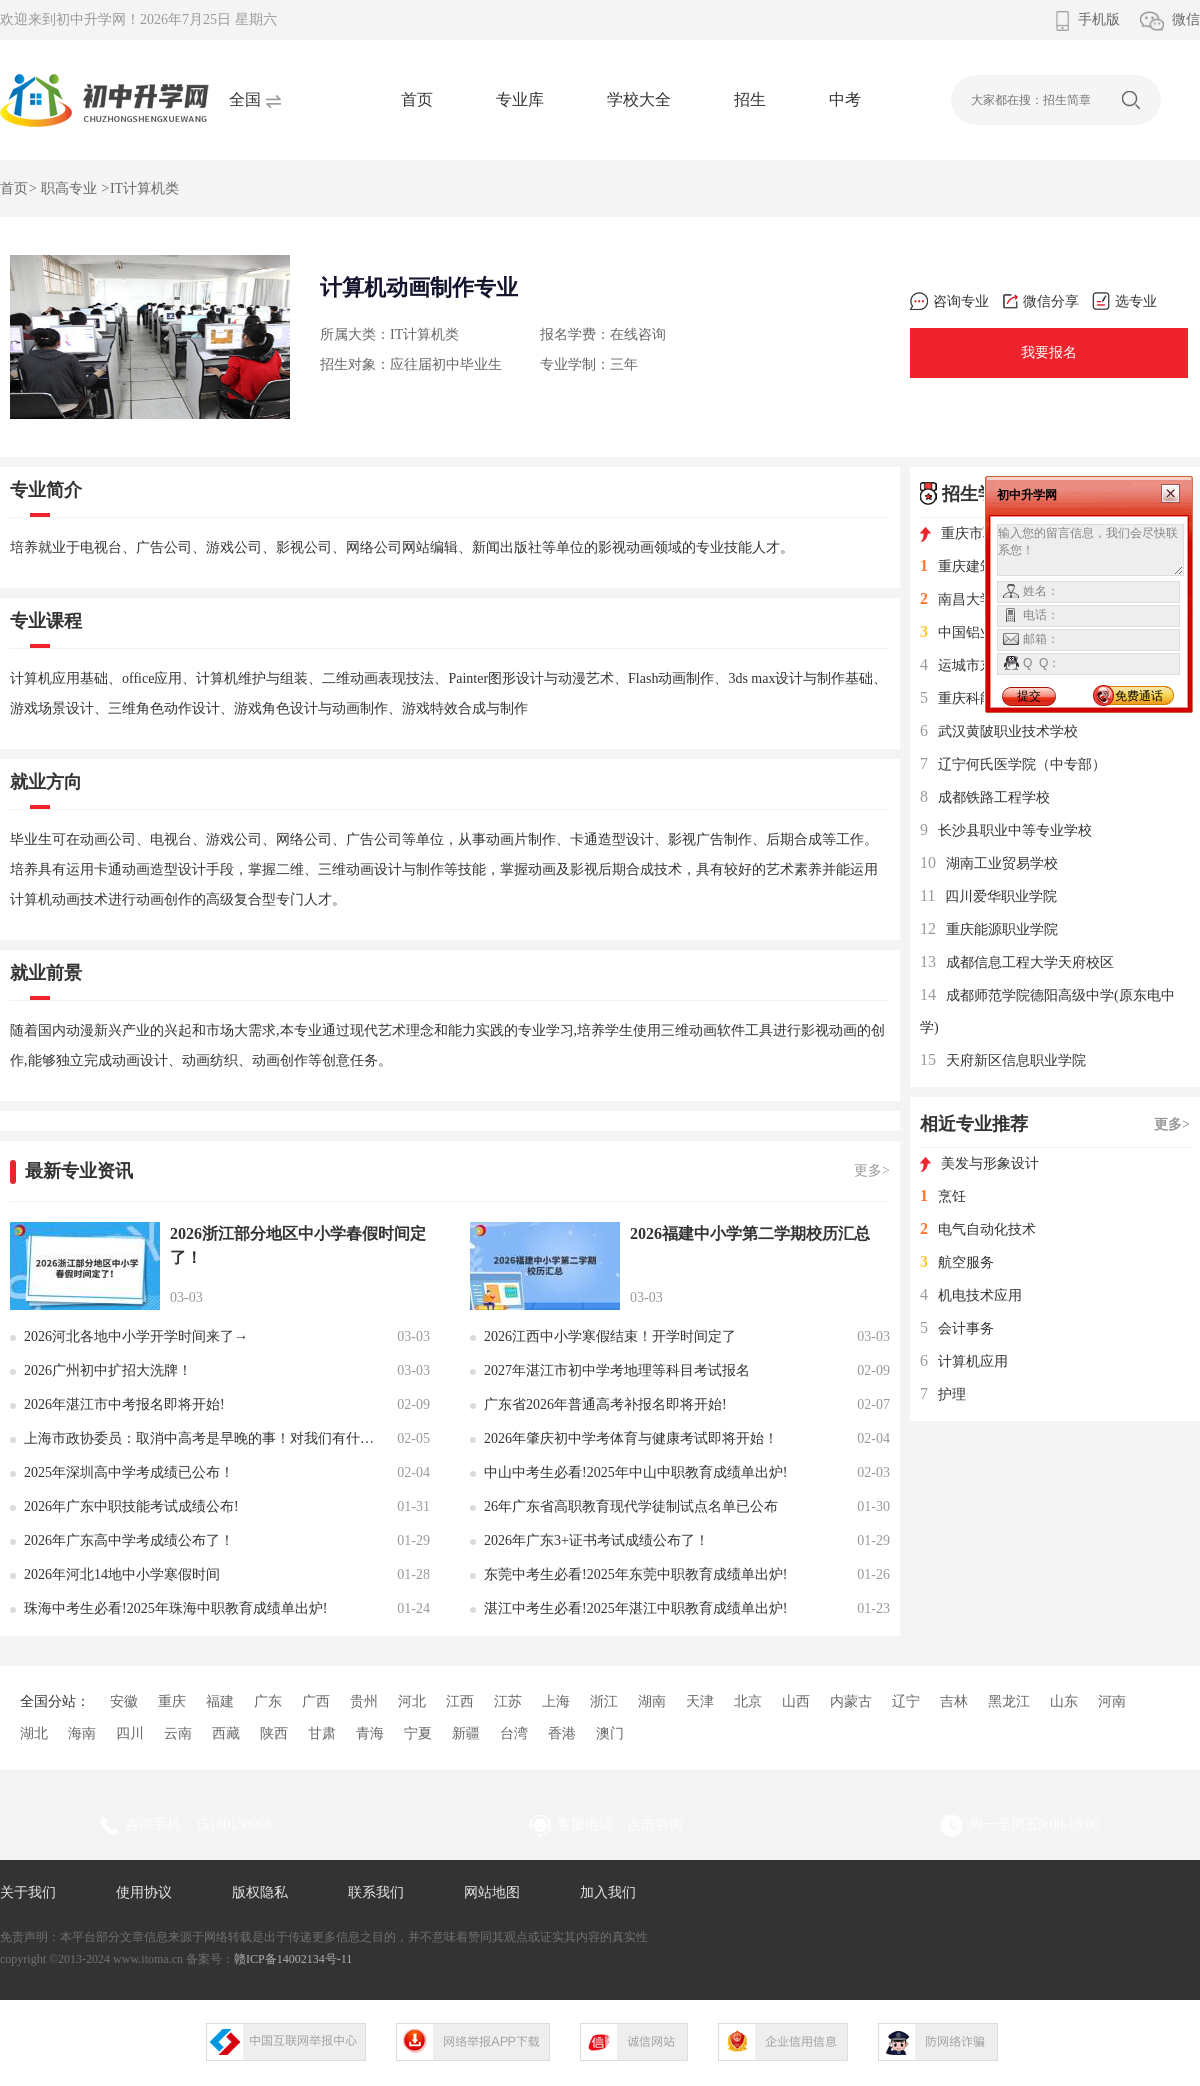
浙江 (604, 1701)
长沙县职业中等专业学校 (1006, 830)
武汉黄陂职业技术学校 (999, 731)
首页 (417, 99)
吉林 (954, 1701)
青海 (370, 1733)
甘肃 (322, 1733)
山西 (796, 1701)
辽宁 (906, 1701)
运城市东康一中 (978, 665)
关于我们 (28, 1892)
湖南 (652, 1701)
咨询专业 (949, 301)
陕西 (274, 1733)
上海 (556, 1701)
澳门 (610, 1733)
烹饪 (943, 1196)
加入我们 (608, 1892)
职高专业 (69, 188)
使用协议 (144, 1892)
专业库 (520, 99)
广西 (316, 1701)
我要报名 (1049, 352)
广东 (268, 1701)
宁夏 (418, 1733)
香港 (562, 1733)
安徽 (124, 1701)
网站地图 (492, 1892)
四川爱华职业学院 (988, 896)
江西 (460, 1701)
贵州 (364, 1701)
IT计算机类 (144, 188)
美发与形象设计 (979, 1163)
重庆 (172, 1701)
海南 (82, 1733)
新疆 (466, 1733)
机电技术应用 (971, 1295)
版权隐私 (260, 1892)
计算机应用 (964, 1361)
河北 (412, 1701)
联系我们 (376, 1892)
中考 (845, 99)
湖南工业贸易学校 (989, 863)
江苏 (508, 1701)
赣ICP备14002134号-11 (293, 1959)
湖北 (34, 1733)
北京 (748, 1701)
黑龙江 (1009, 1701)
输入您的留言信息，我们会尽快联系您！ (1090, 550)
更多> (872, 1170)
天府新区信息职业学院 (1003, 1060)
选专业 (1124, 301)
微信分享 (1040, 301)
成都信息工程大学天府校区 (1017, 962)
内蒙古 (851, 1701)
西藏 (226, 1733)
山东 (1064, 1701)
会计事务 (957, 1328)
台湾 (514, 1733)
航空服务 (957, 1262)
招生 (750, 99)
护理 (943, 1394)
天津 (700, 1701)
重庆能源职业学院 (989, 929)
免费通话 (1139, 696)
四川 (130, 1733)
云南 (178, 1733)
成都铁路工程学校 (985, 797)
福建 (220, 1701)
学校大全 (639, 99)
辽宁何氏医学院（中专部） (1013, 764)
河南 (1112, 1701)
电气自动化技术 (978, 1229)
